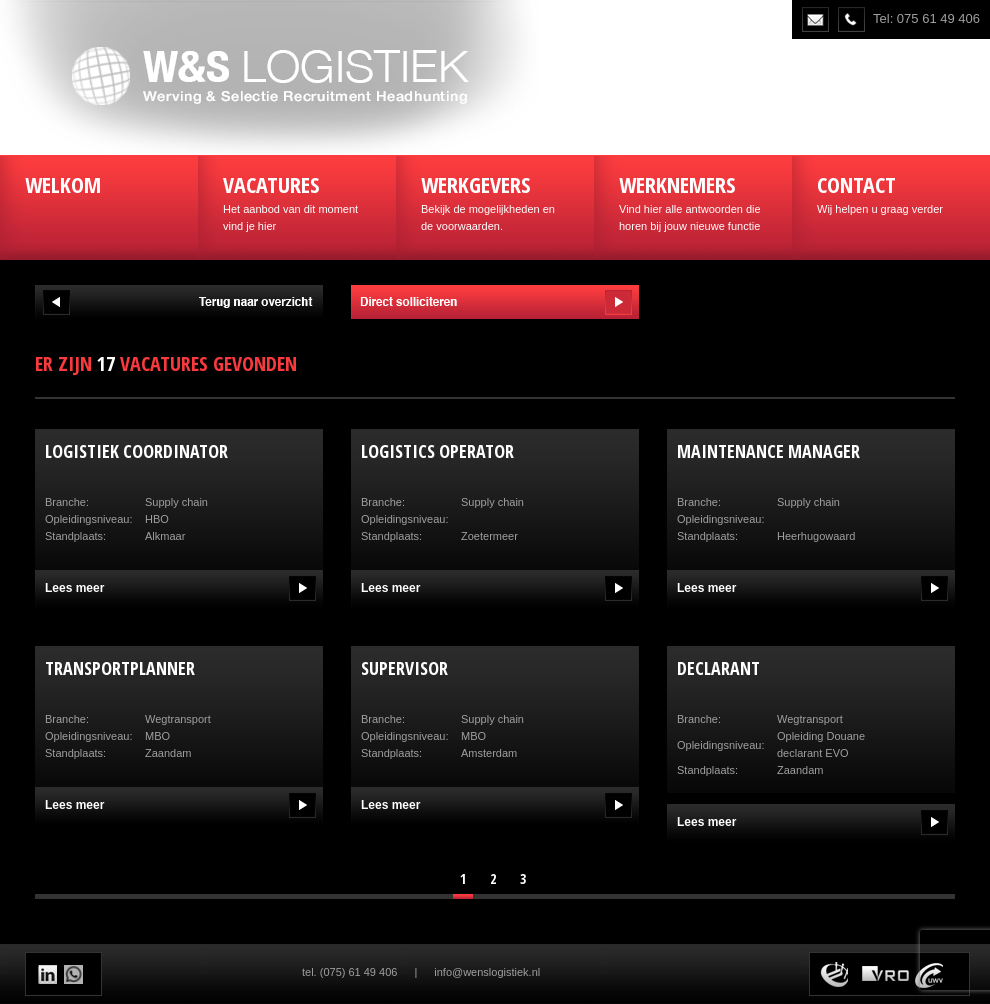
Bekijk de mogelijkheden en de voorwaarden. (495, 200)
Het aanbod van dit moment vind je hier (297, 200)
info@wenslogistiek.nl (487, 972)
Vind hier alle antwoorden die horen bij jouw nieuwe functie (693, 200)
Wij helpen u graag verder (891, 192)
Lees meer (74, 588)
